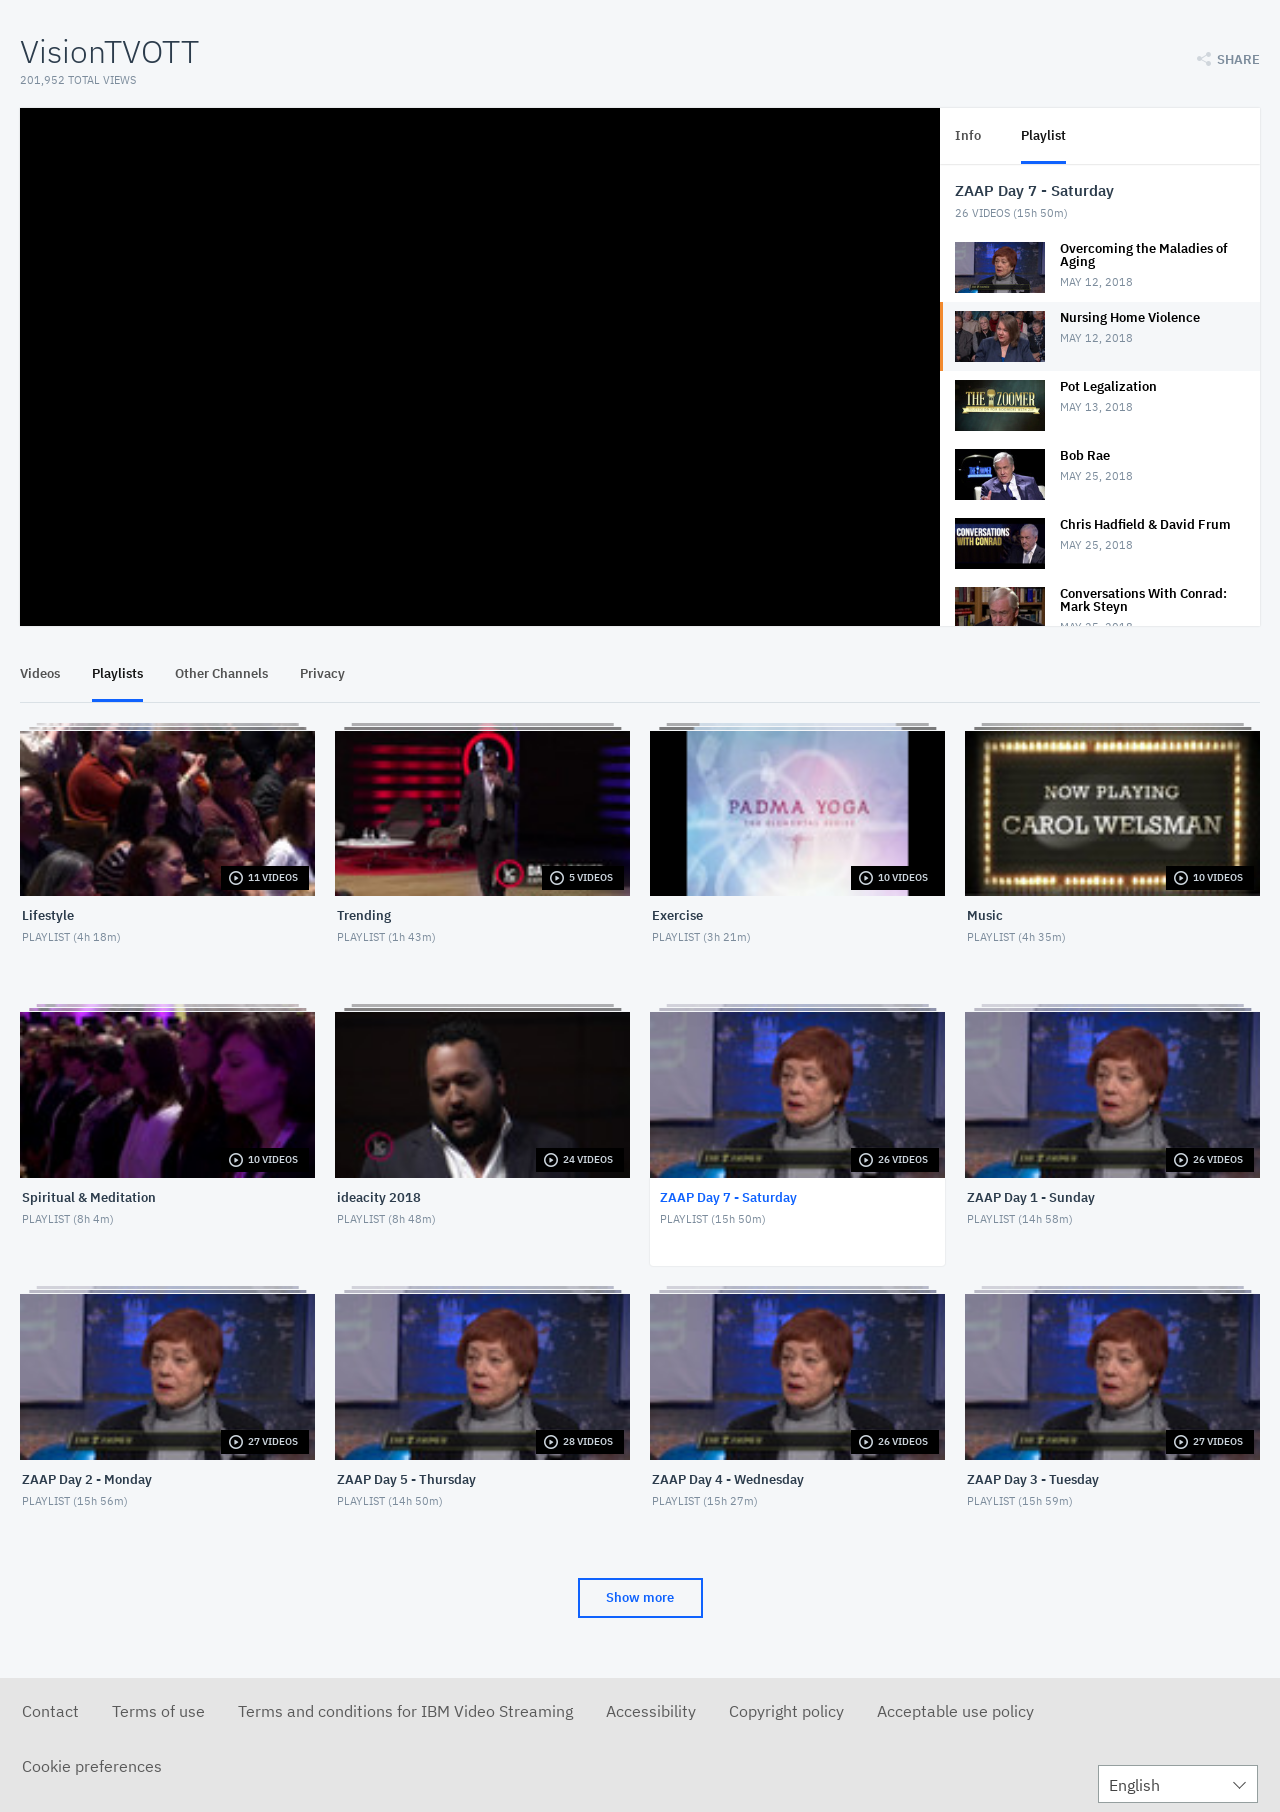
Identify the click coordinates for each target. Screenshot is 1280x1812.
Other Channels (221, 673)
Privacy (322, 673)
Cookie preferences (92, 1766)
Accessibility (651, 1711)
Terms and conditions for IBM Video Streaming (405, 1711)
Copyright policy (786, 1711)
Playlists (117, 673)
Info (968, 135)
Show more (640, 1597)
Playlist (1043, 135)
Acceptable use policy (955, 1711)
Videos (40, 673)
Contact (50, 1711)
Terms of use (158, 1711)
